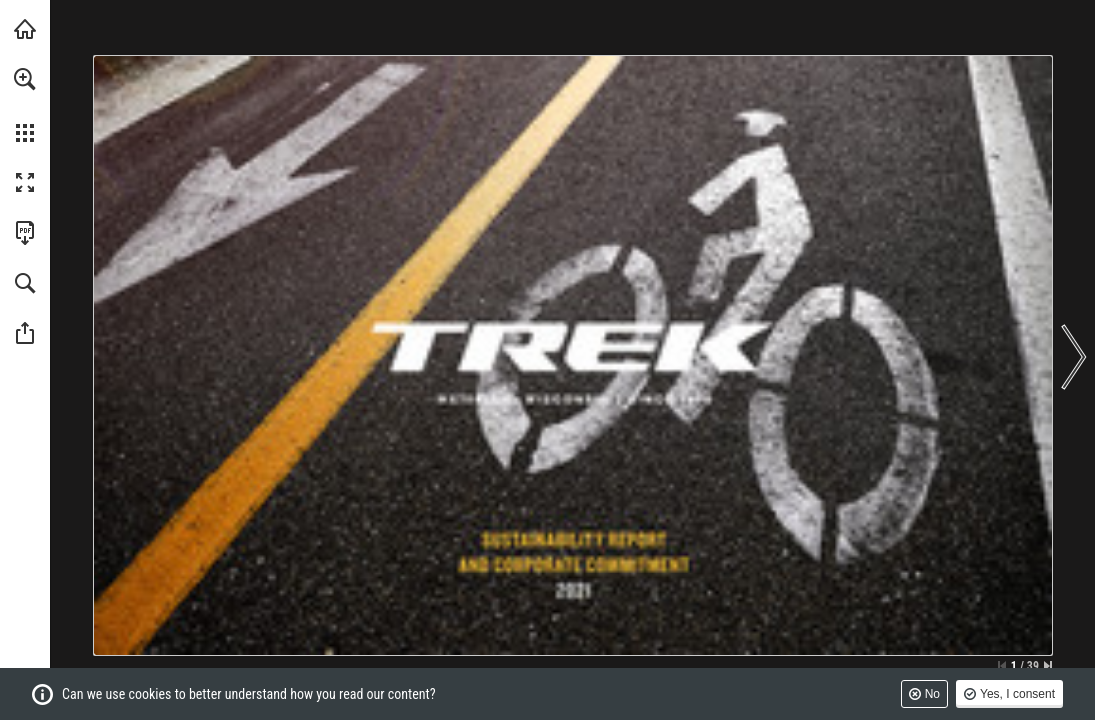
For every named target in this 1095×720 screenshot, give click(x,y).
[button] (25, 79)
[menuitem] (25, 105)
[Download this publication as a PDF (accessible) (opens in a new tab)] (25, 233)
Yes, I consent (1017, 694)
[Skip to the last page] (1048, 666)
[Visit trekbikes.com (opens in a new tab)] (25, 29)
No (932, 694)
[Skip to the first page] (1002, 666)
